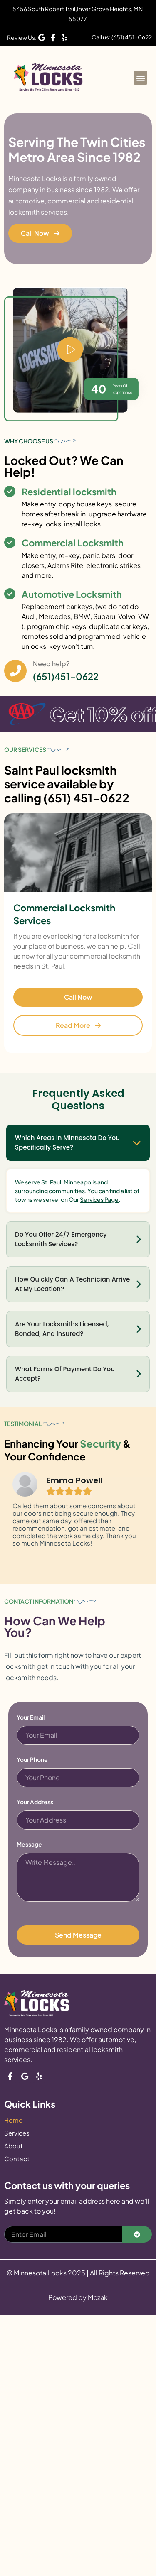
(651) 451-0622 (86, 797)
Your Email (31, 1717)
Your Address (35, 1802)
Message (29, 1844)
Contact (17, 2159)
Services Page (99, 1199)
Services (17, 2133)
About (13, 2146)
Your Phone (32, 1759)
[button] (140, 78)
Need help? (51, 663)
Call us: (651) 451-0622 (122, 37)
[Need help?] (15, 671)
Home (13, 2120)
